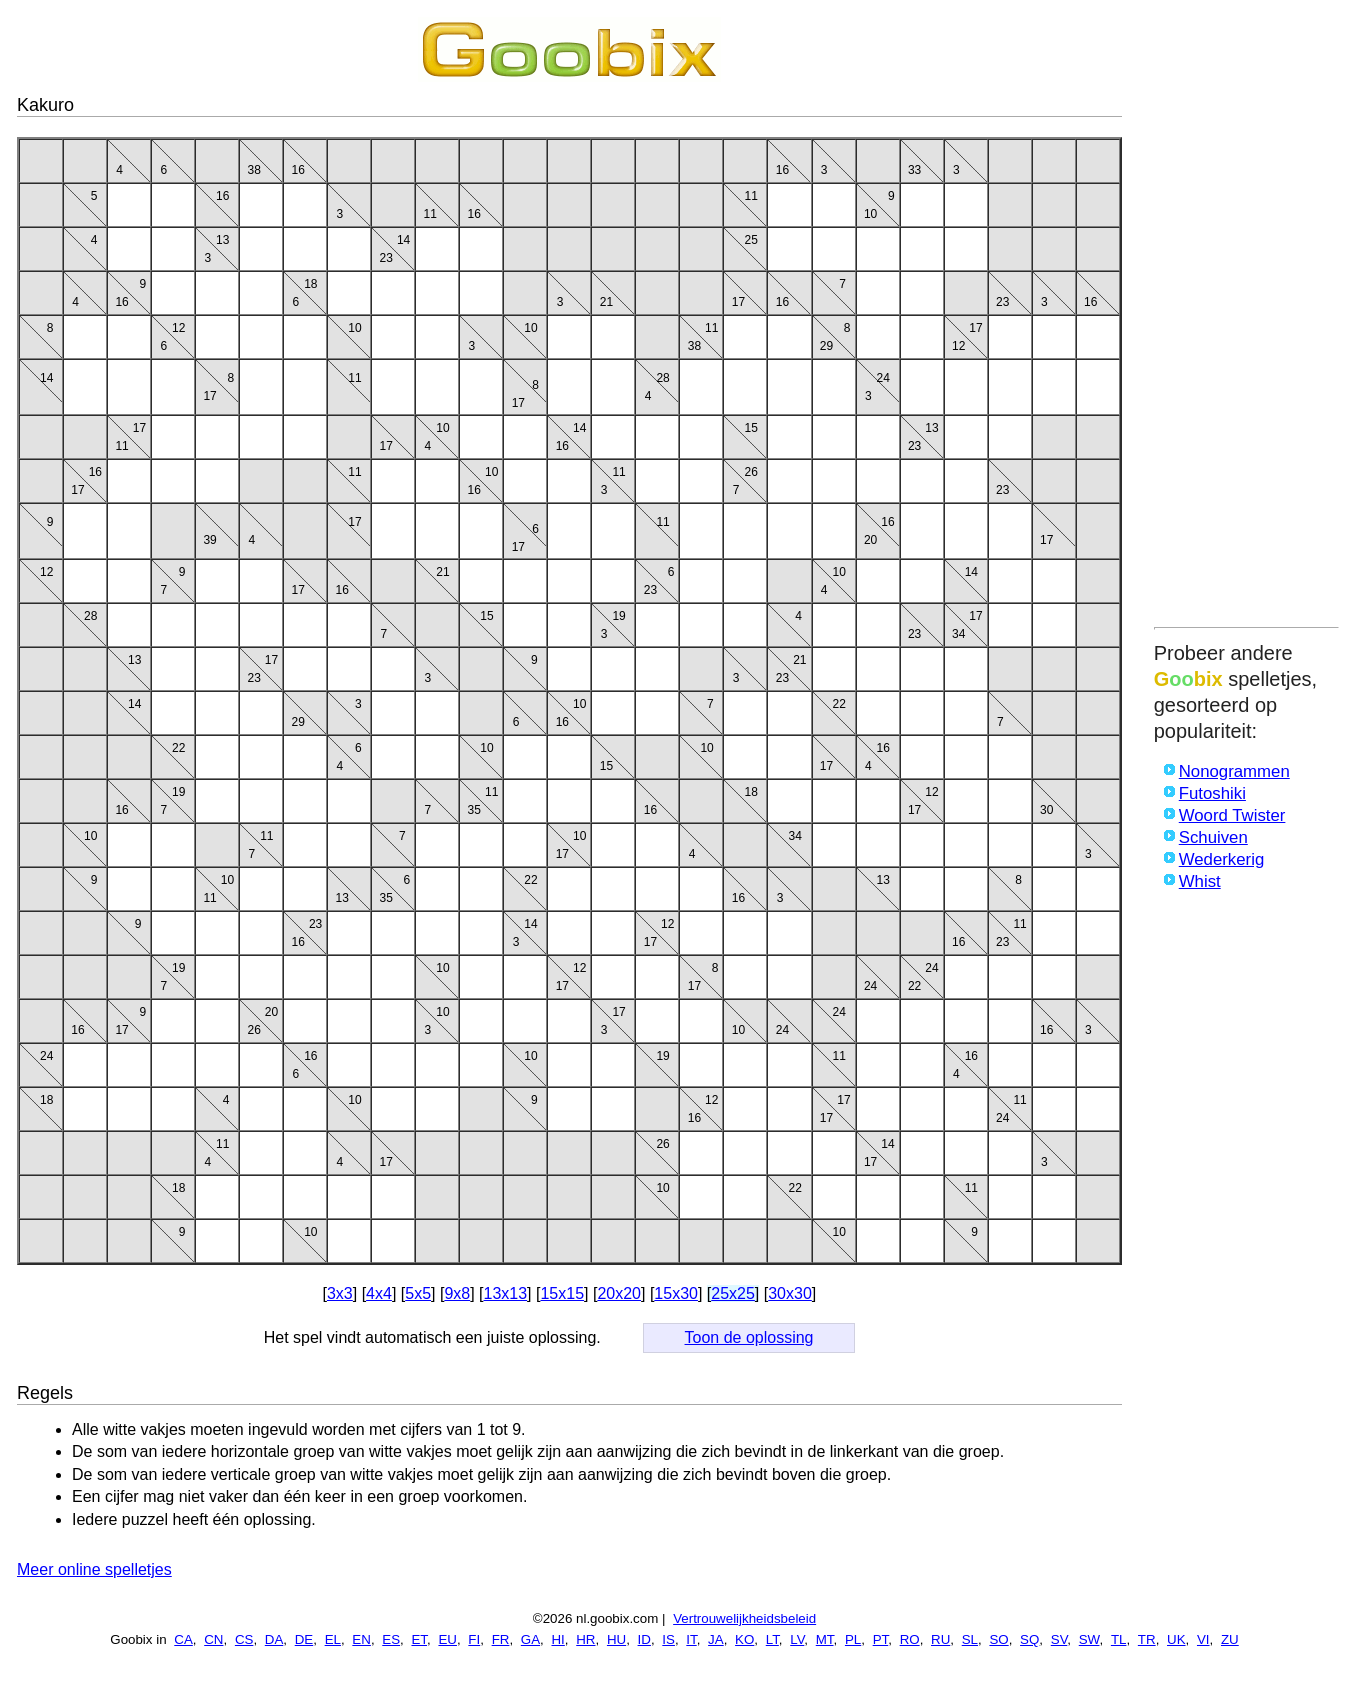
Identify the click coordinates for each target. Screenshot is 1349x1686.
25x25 (733, 1293)
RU (940, 1639)
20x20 (619, 1293)
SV (1059, 1639)
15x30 (676, 1293)
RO (910, 1639)
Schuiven (1213, 837)
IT (691, 1639)
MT (825, 1639)
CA (183, 1639)
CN (213, 1639)
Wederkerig (1222, 859)
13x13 (506, 1293)
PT (881, 1639)
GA (530, 1639)
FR (501, 1639)
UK (1176, 1639)
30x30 (790, 1293)
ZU (1230, 1639)
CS (244, 1639)
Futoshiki (1212, 793)
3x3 (340, 1293)
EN (361, 1639)
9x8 (457, 1293)
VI (1203, 1639)
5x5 (418, 1293)
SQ (1029, 1639)
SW (1089, 1639)
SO (998, 1639)
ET (419, 1639)
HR (585, 1639)
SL (970, 1639)
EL (333, 1639)
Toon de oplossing (749, 1337)
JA (716, 1639)
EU (447, 1639)
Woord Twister (1232, 815)
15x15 (562, 1293)
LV (797, 1639)
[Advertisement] (1246, 317)
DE (304, 1639)
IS (668, 1639)
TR (1147, 1639)
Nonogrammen (1234, 771)
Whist (1200, 881)
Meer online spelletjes (94, 1569)
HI (557, 1639)
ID (644, 1639)
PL (853, 1639)
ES (391, 1639)
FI (474, 1639)
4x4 (379, 1293)
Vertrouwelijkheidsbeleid (744, 1618)
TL (1119, 1639)
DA (274, 1639)
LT (772, 1639)
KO (744, 1639)
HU (616, 1639)
